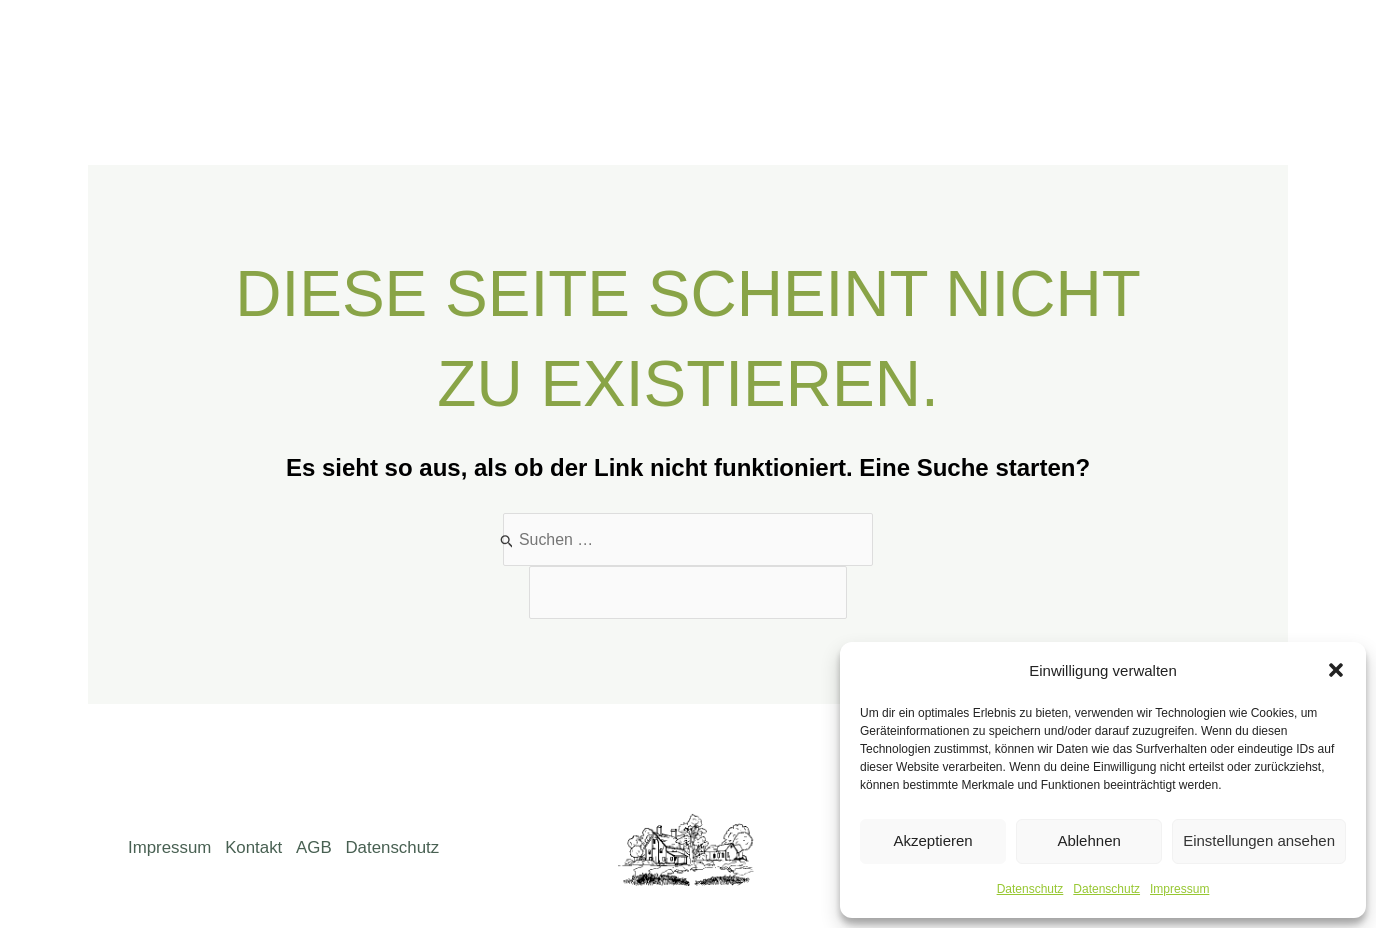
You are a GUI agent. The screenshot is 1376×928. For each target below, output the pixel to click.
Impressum (1179, 889)
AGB (318, 834)
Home (596, 51)
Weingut (789, 51)
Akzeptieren (932, 840)
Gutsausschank (996, 51)
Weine (879, 51)
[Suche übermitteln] (505, 540)
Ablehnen (1088, 840)
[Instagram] (1256, 51)
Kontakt (1118, 51)
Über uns (688, 51)
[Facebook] (1216, 51)
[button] (1336, 670)
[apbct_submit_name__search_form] (850, 533)
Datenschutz (1030, 889)
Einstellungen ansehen (1259, 840)
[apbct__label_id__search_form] (688, 592)
